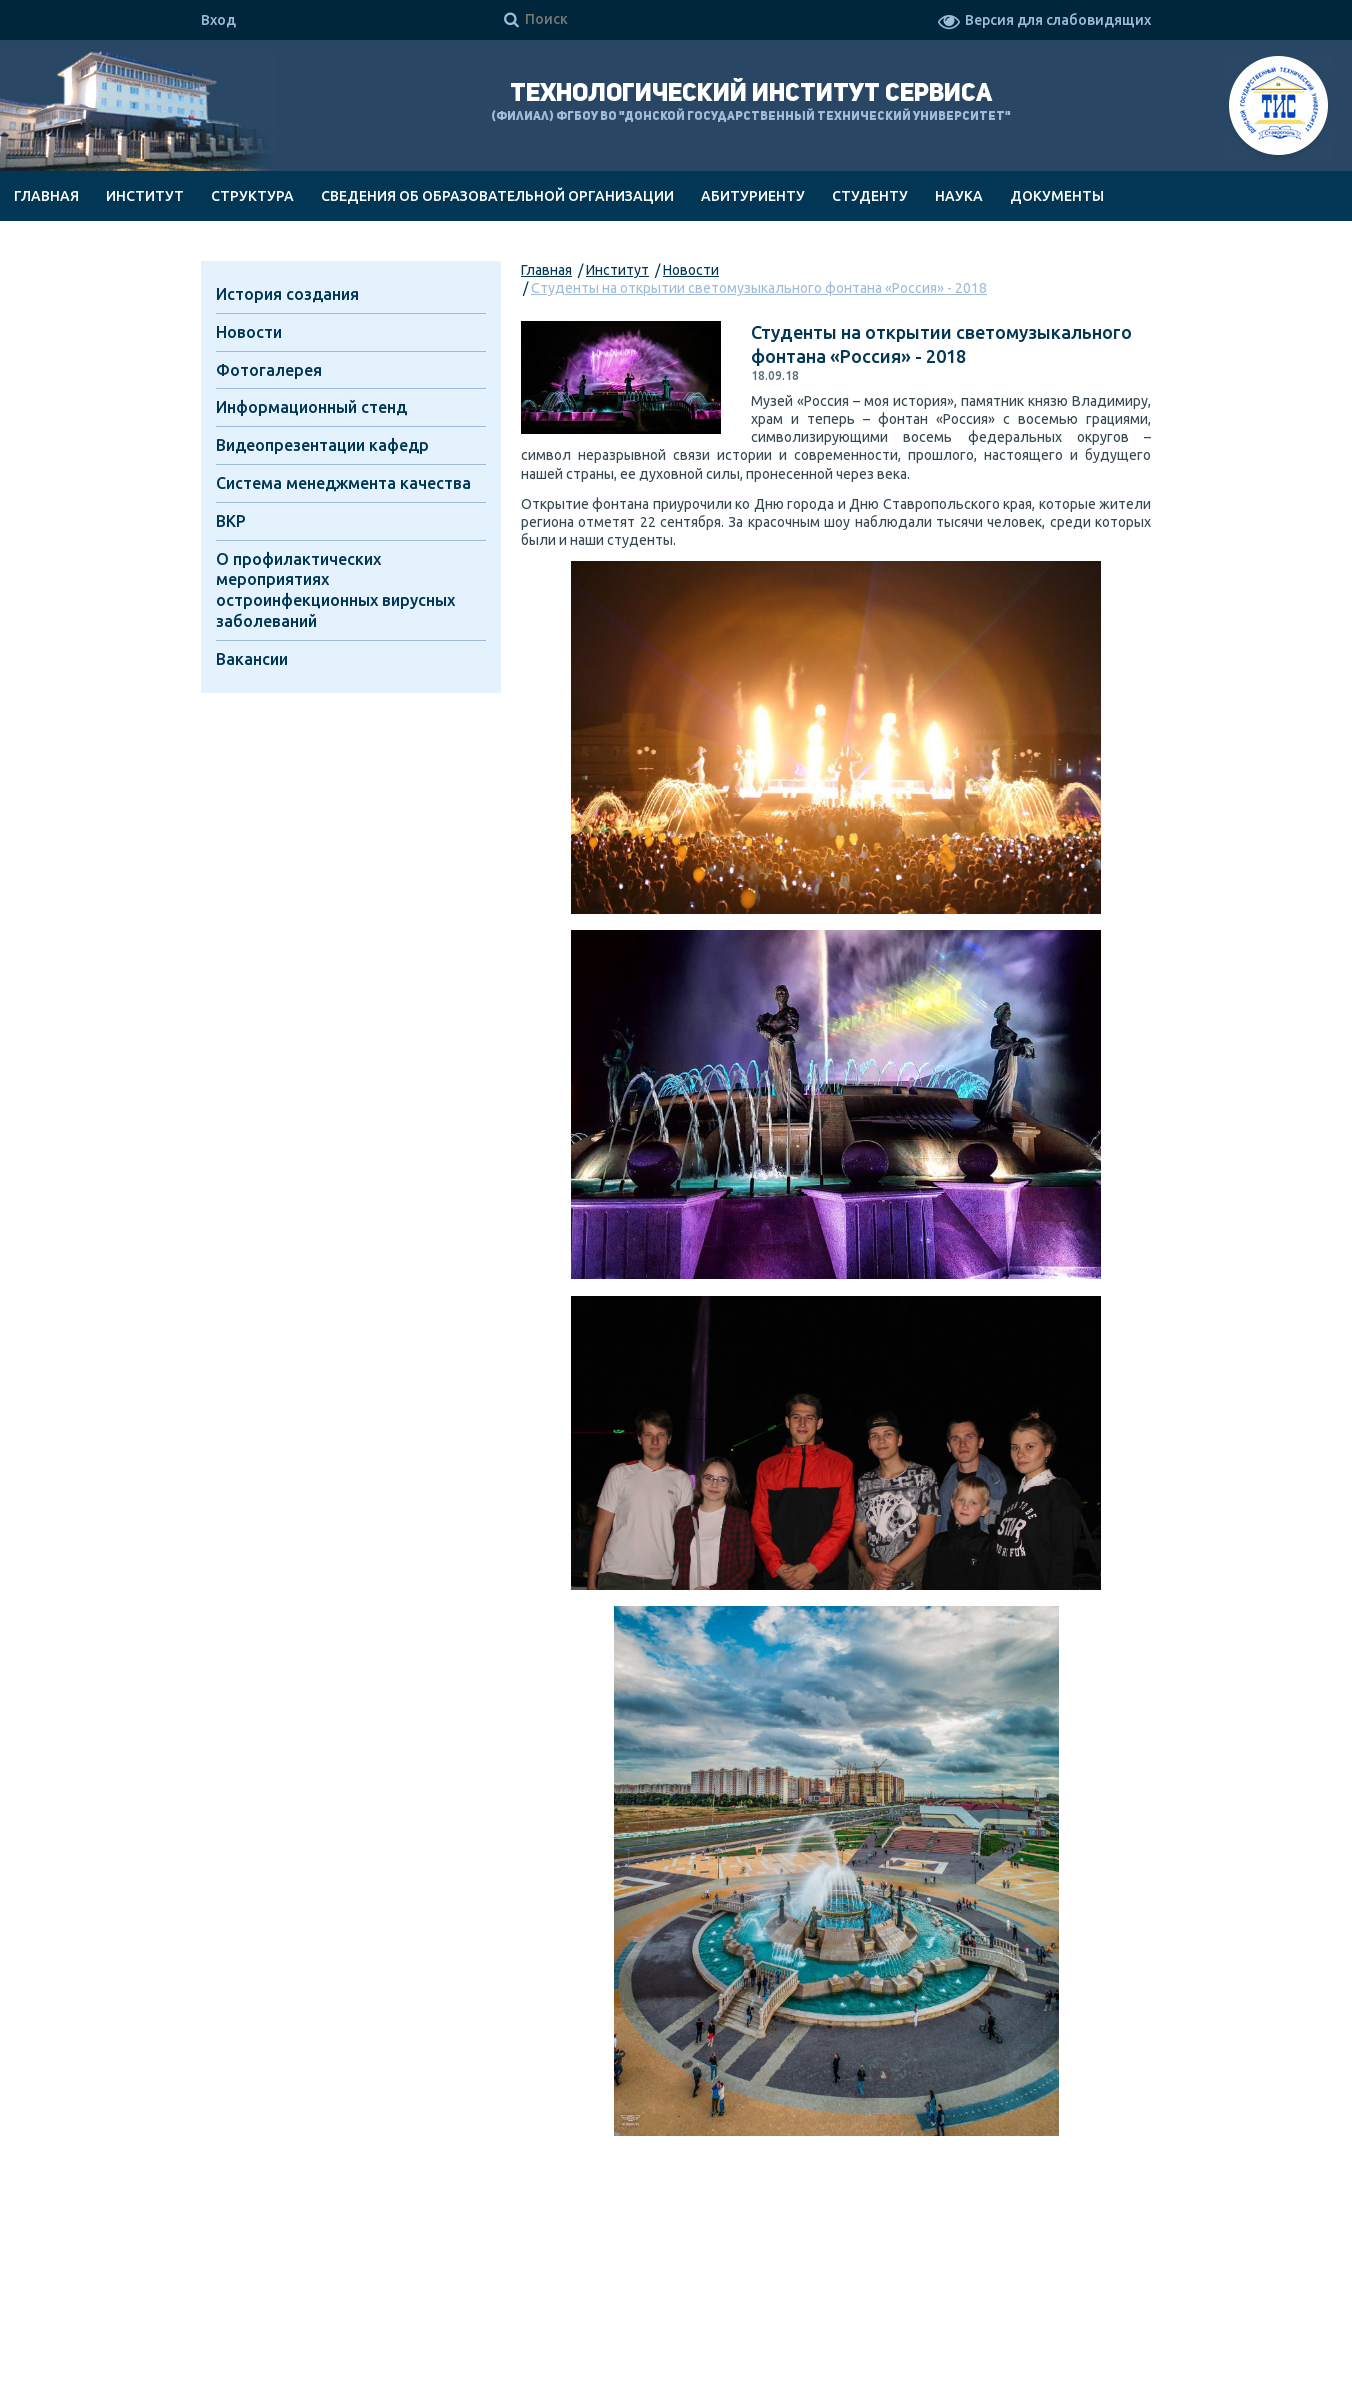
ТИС (1278, 108)
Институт (145, 196)
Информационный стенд (311, 407)
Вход (218, 20)
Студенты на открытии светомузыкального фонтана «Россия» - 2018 (759, 288)
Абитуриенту (753, 196)
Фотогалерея (269, 370)
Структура (252, 196)
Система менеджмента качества (343, 483)
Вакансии (252, 659)
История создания (287, 294)
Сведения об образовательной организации (497, 196)
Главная (46, 196)
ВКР (231, 521)
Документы (1057, 196)
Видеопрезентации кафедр (322, 445)
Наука (959, 196)
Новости (691, 270)
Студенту (870, 196)
